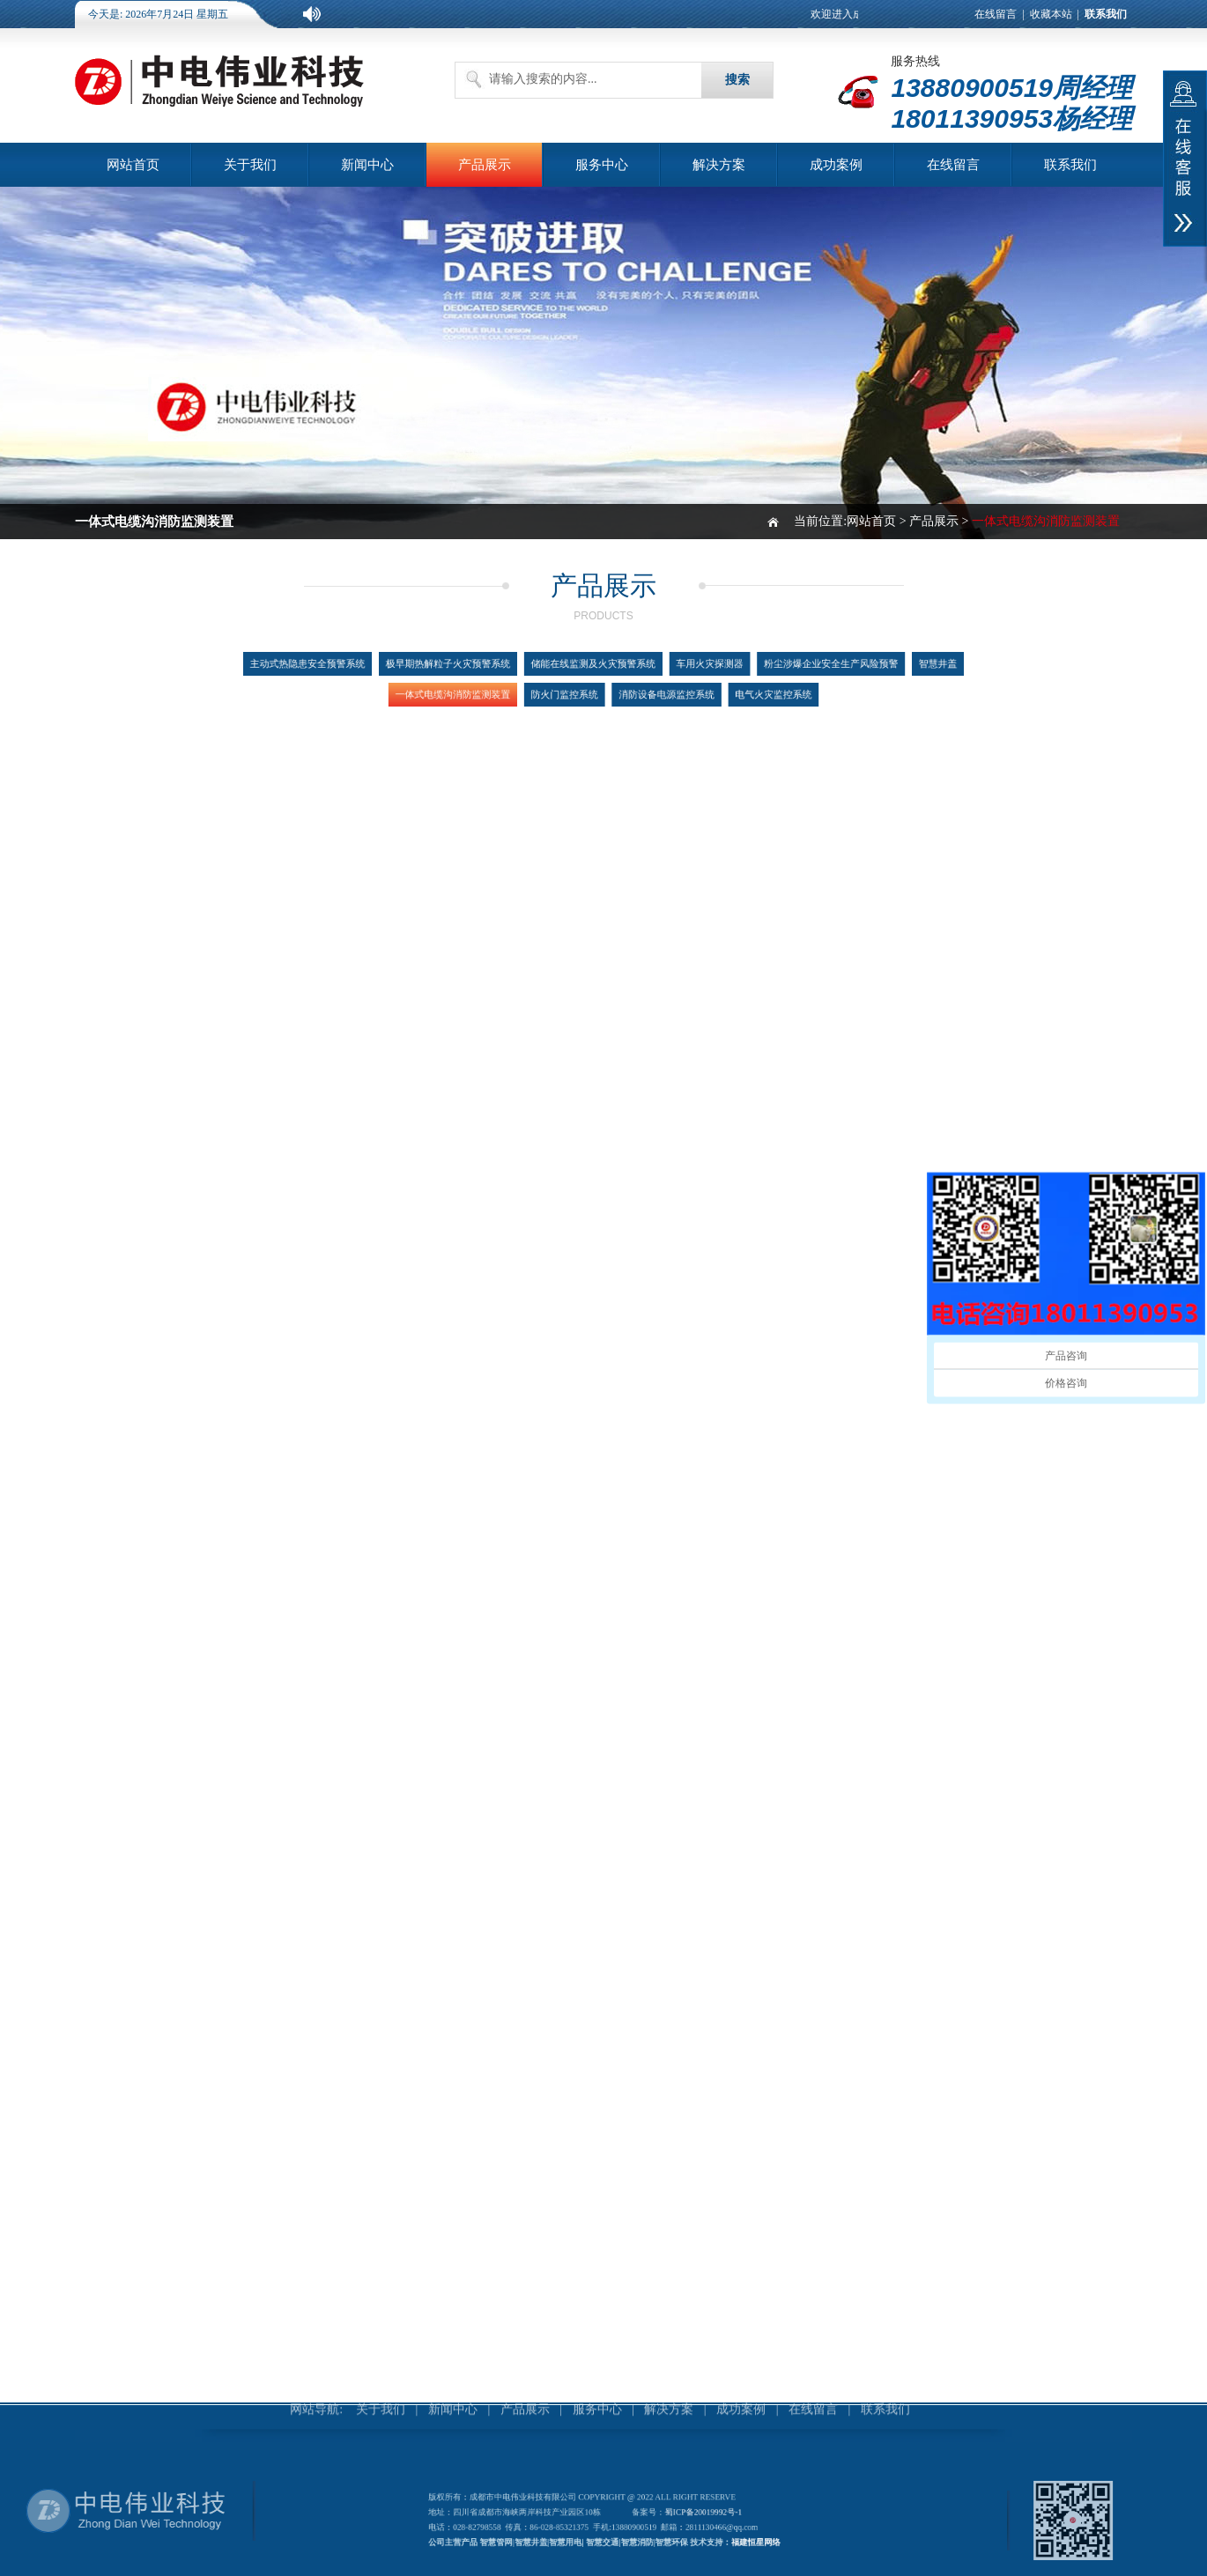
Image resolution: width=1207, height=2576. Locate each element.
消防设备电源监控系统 (657, 692)
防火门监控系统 (570, 692)
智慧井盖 (886, 666)
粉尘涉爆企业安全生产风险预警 (796, 666)
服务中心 (601, 165)
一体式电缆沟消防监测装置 (476, 692)
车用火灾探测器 (693, 666)
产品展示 (484, 165)
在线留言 (995, 14)
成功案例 (836, 165)
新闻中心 (367, 165)
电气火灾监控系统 (748, 692)
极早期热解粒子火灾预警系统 (471, 666)
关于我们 (250, 165)
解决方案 (718, 165)
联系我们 (1070, 165)
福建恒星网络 (739, 2539)
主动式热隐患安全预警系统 (353, 666)
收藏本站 (1051, 14)
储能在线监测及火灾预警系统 (595, 666)
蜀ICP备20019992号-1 (694, 2513)
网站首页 (133, 165)
